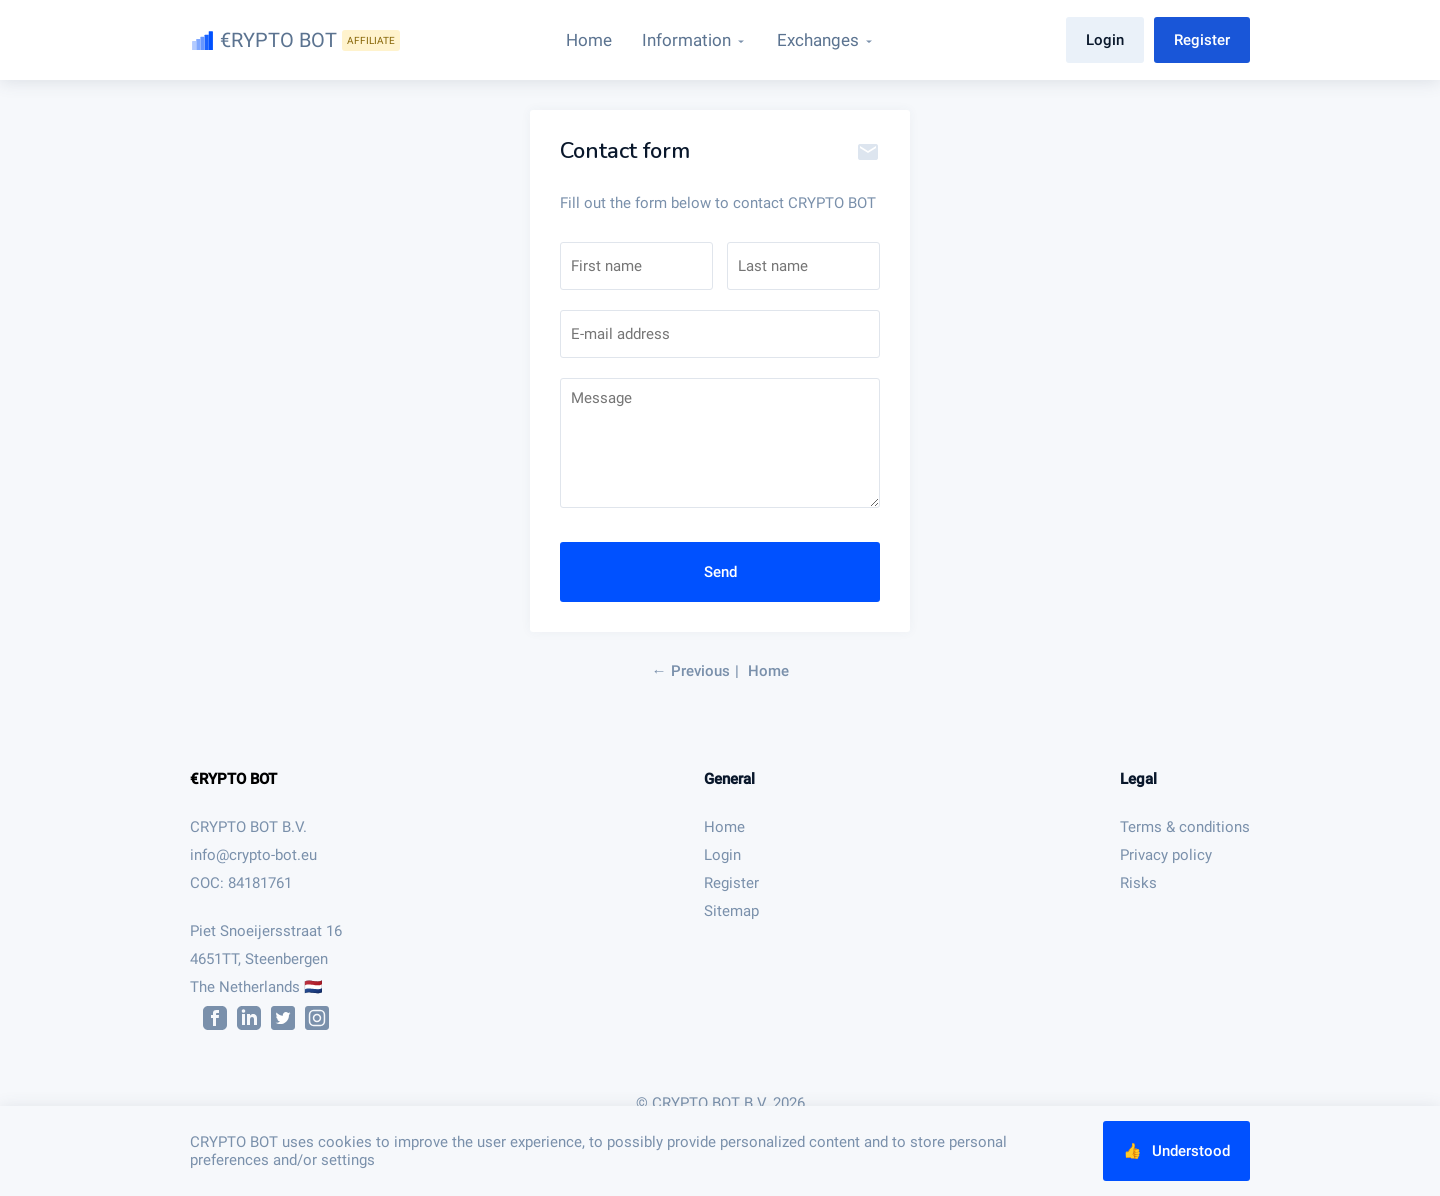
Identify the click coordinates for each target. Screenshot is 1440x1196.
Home (768, 671)
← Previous (691, 671)
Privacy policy (1166, 855)
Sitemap (731, 911)
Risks (1138, 883)
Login (1105, 40)
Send (720, 572)
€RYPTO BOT (233, 779)
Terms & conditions (1185, 827)
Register (1202, 40)
